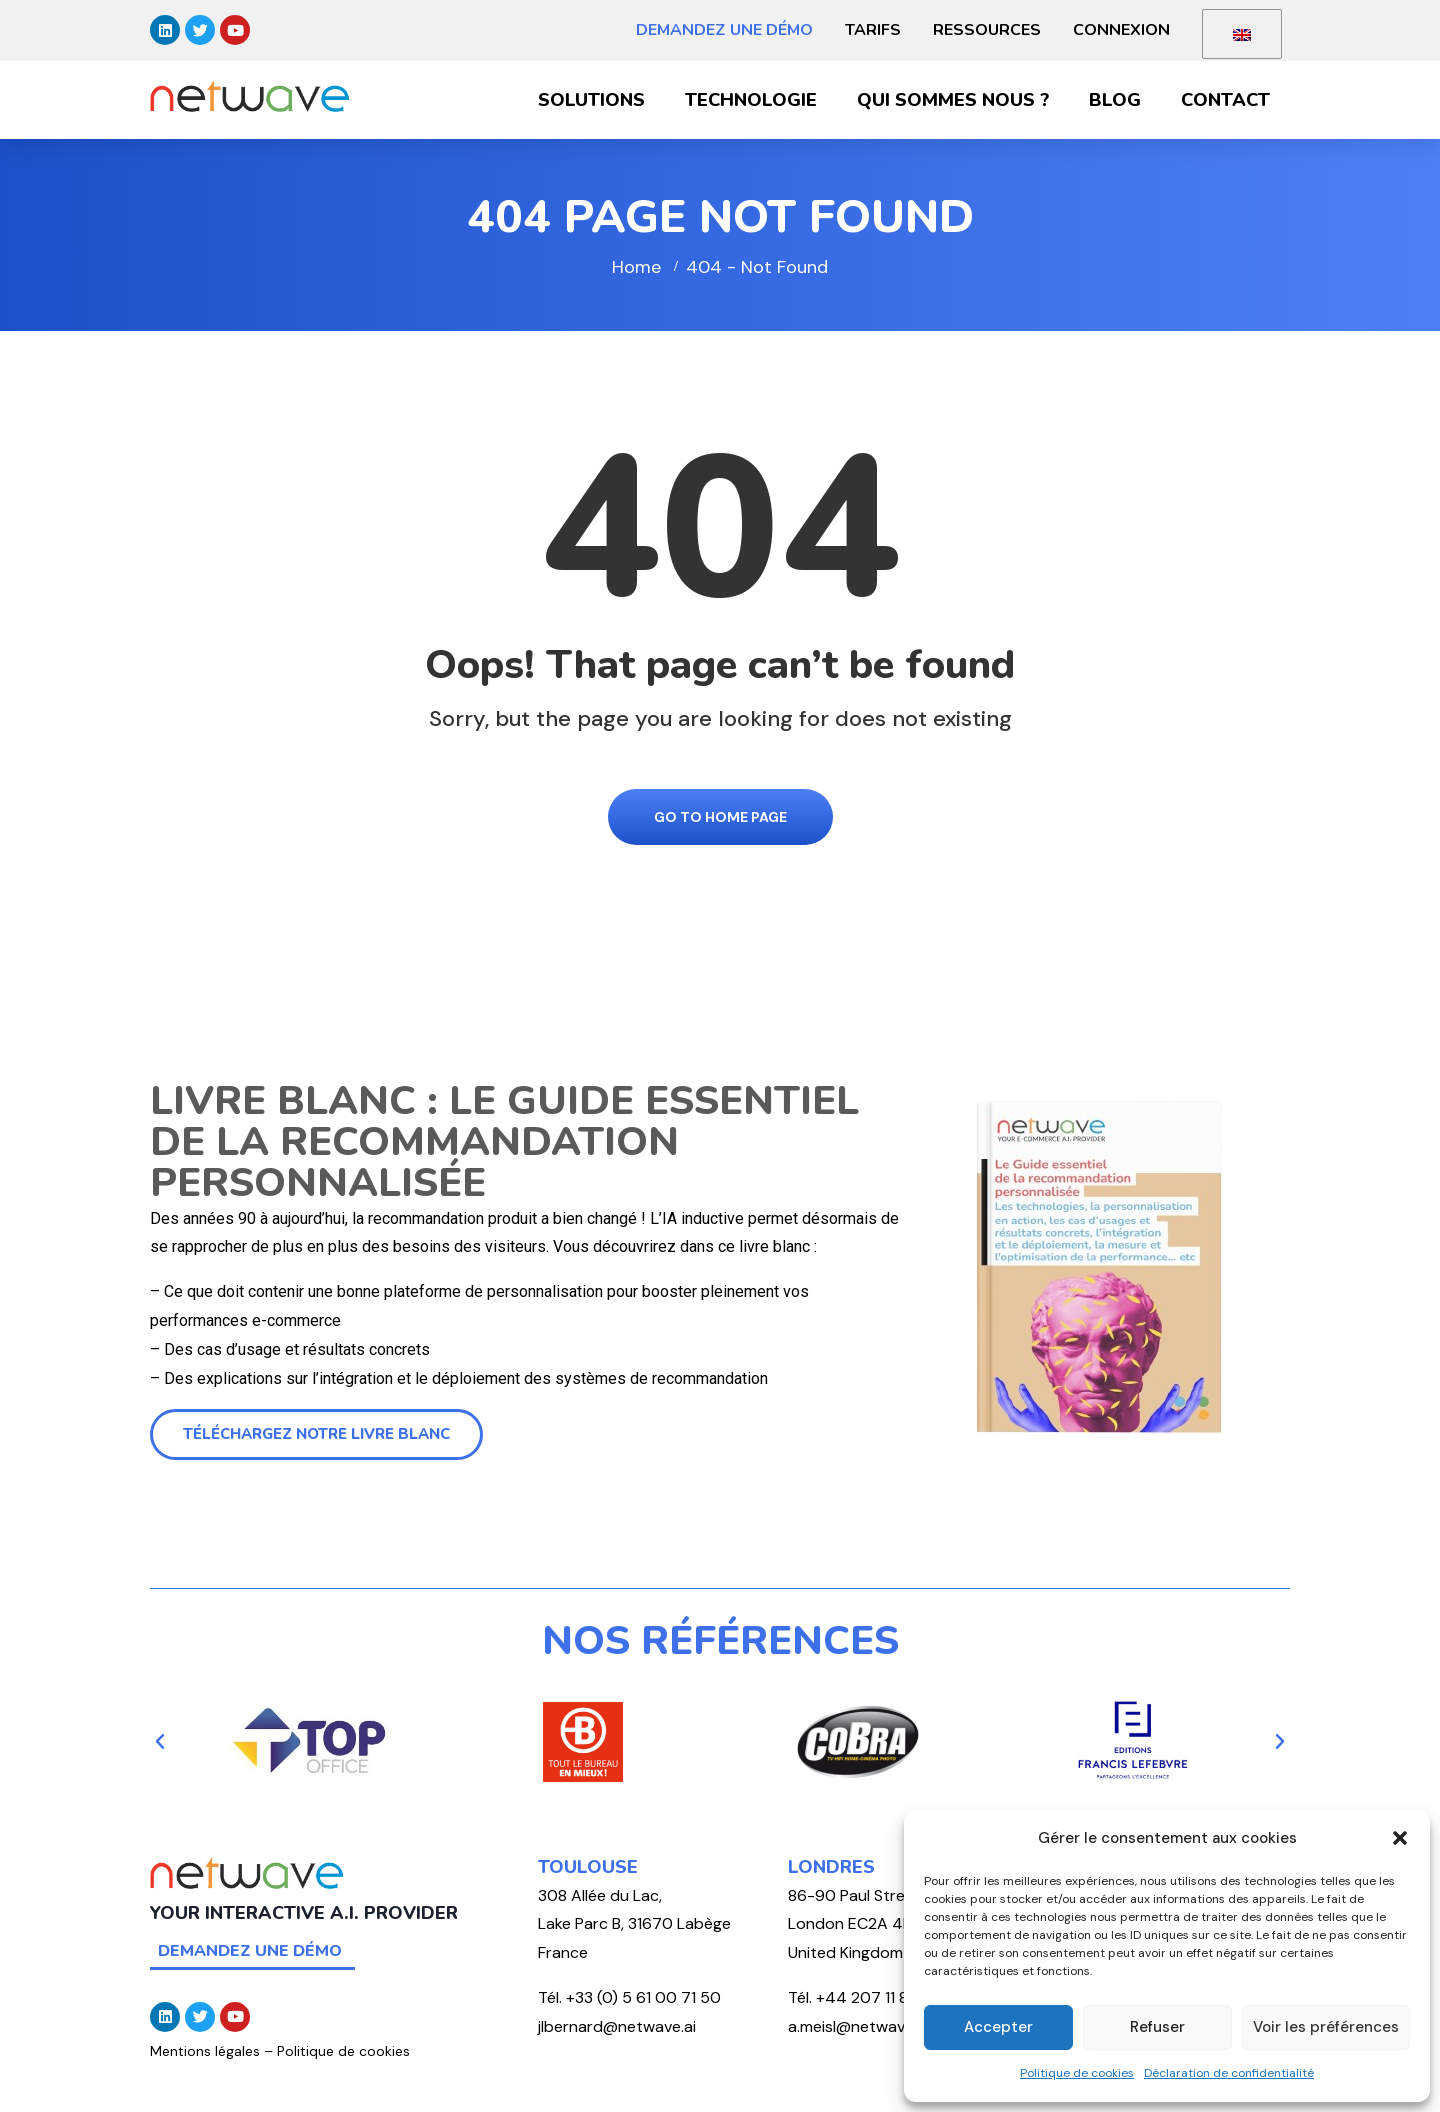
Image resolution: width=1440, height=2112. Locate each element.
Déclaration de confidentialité (1229, 2073)
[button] (1400, 1838)
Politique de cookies (1077, 2073)
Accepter (998, 2027)
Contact (1225, 99)
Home (636, 267)
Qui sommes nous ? (953, 99)
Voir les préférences (1326, 2027)
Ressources (987, 30)
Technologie (751, 99)
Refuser (1157, 2027)
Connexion (1121, 30)
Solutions (591, 99)
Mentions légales (205, 2051)
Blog (1115, 99)
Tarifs (873, 30)
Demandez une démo (724, 30)
